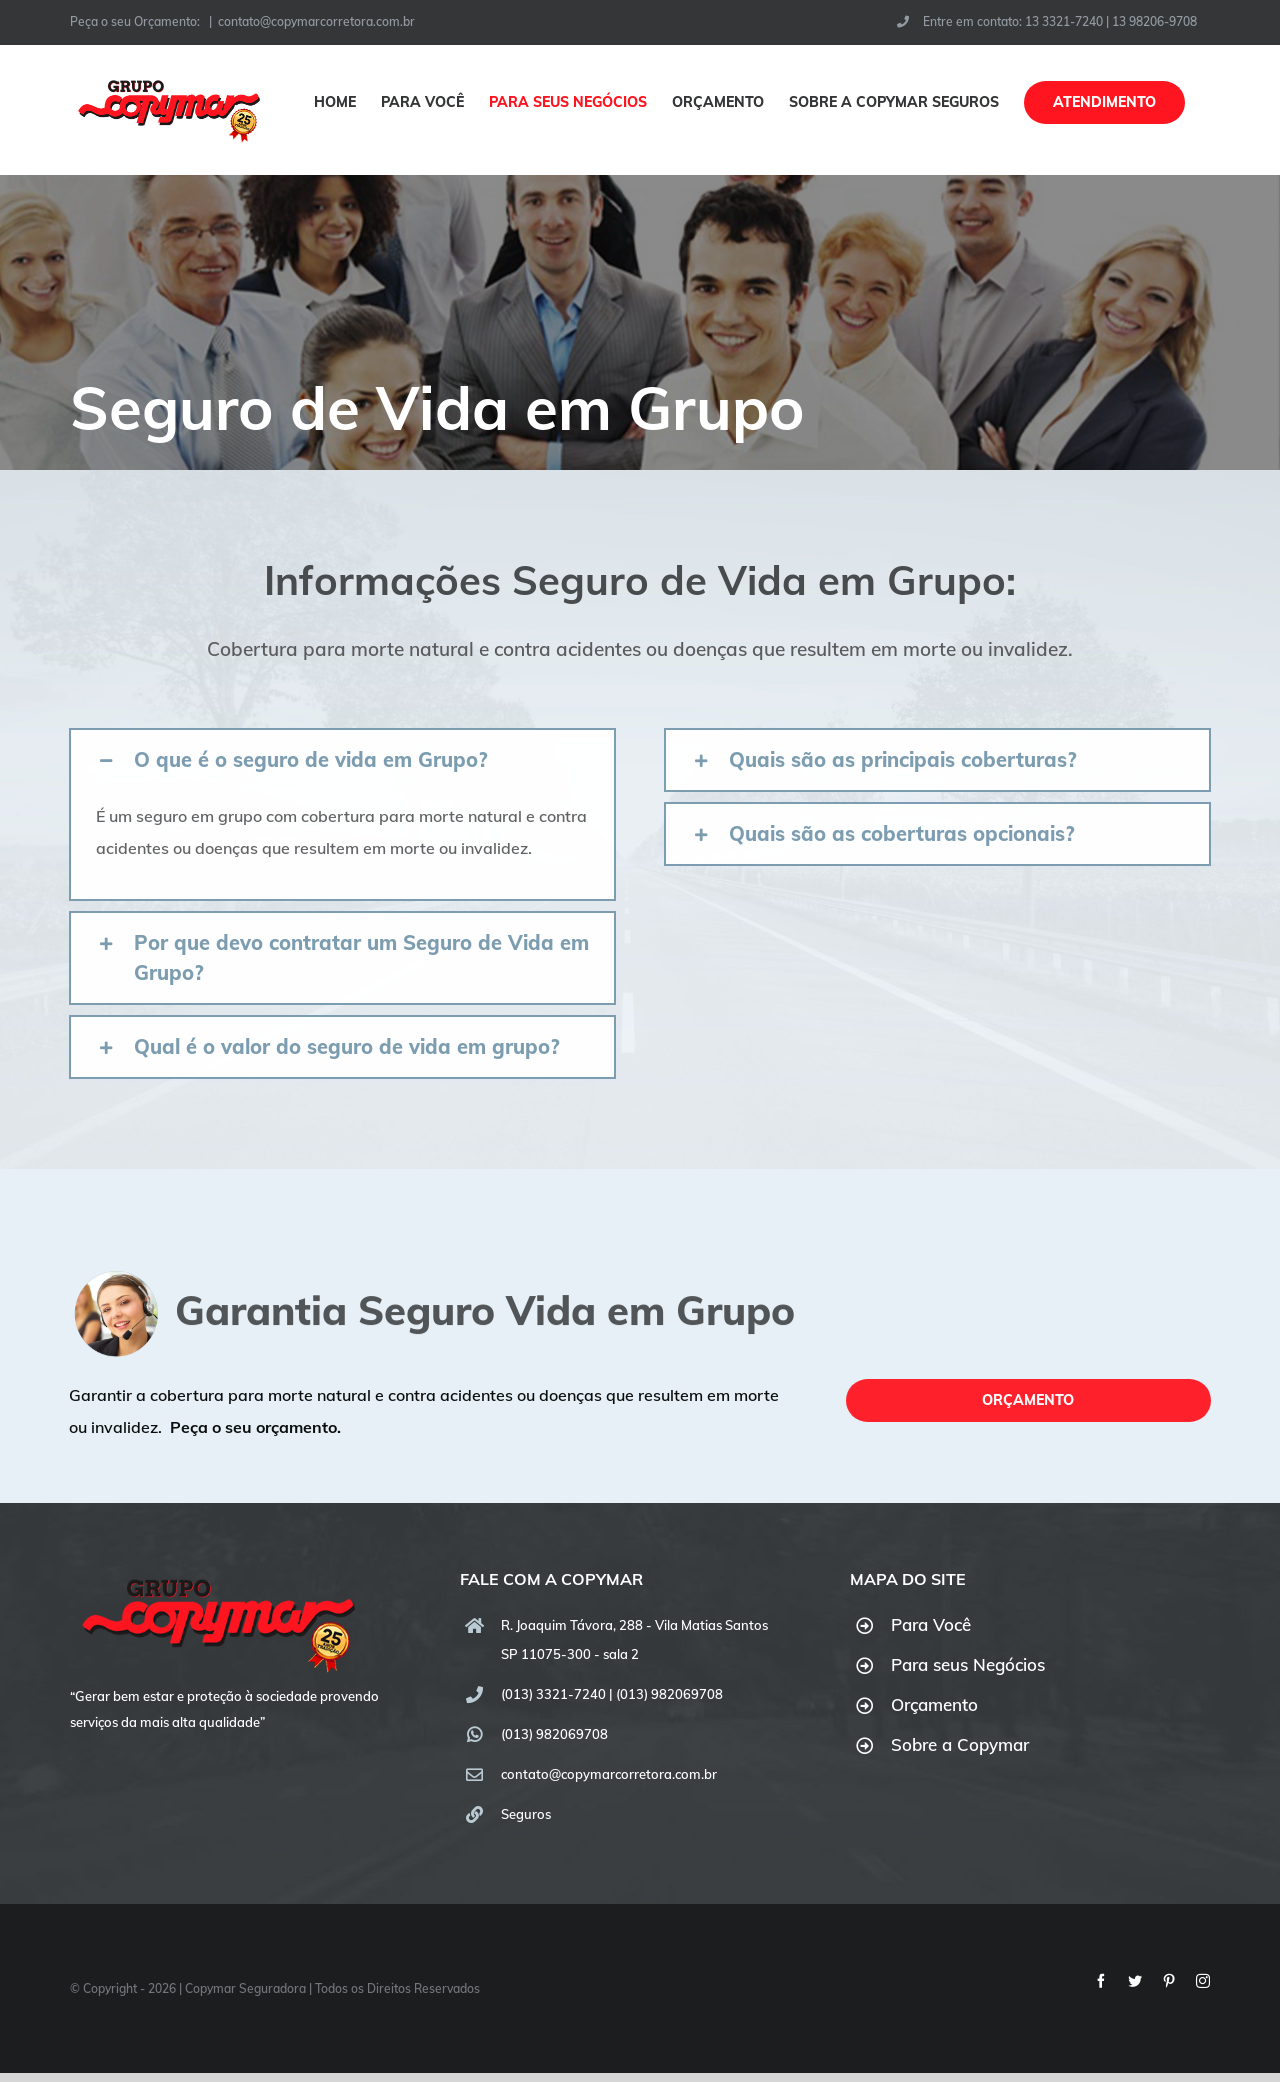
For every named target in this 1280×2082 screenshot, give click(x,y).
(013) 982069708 (554, 1734)
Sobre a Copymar (960, 1744)
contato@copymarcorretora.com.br (316, 21)
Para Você (931, 1624)
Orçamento (934, 1704)
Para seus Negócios (968, 1664)
